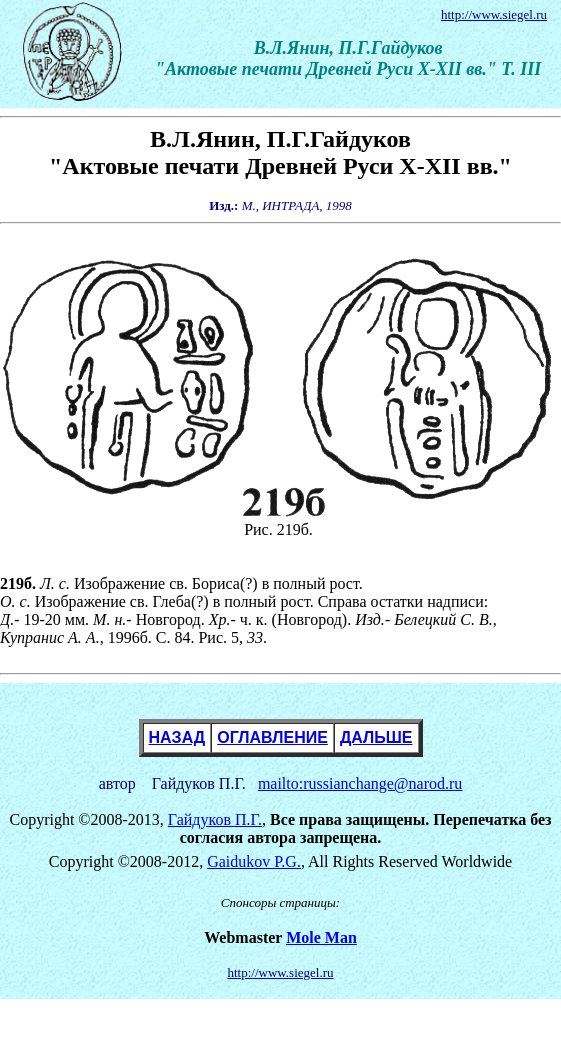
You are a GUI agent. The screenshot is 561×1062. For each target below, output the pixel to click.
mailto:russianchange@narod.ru (360, 783)
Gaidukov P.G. (254, 861)
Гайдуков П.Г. (215, 819)
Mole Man (321, 937)
